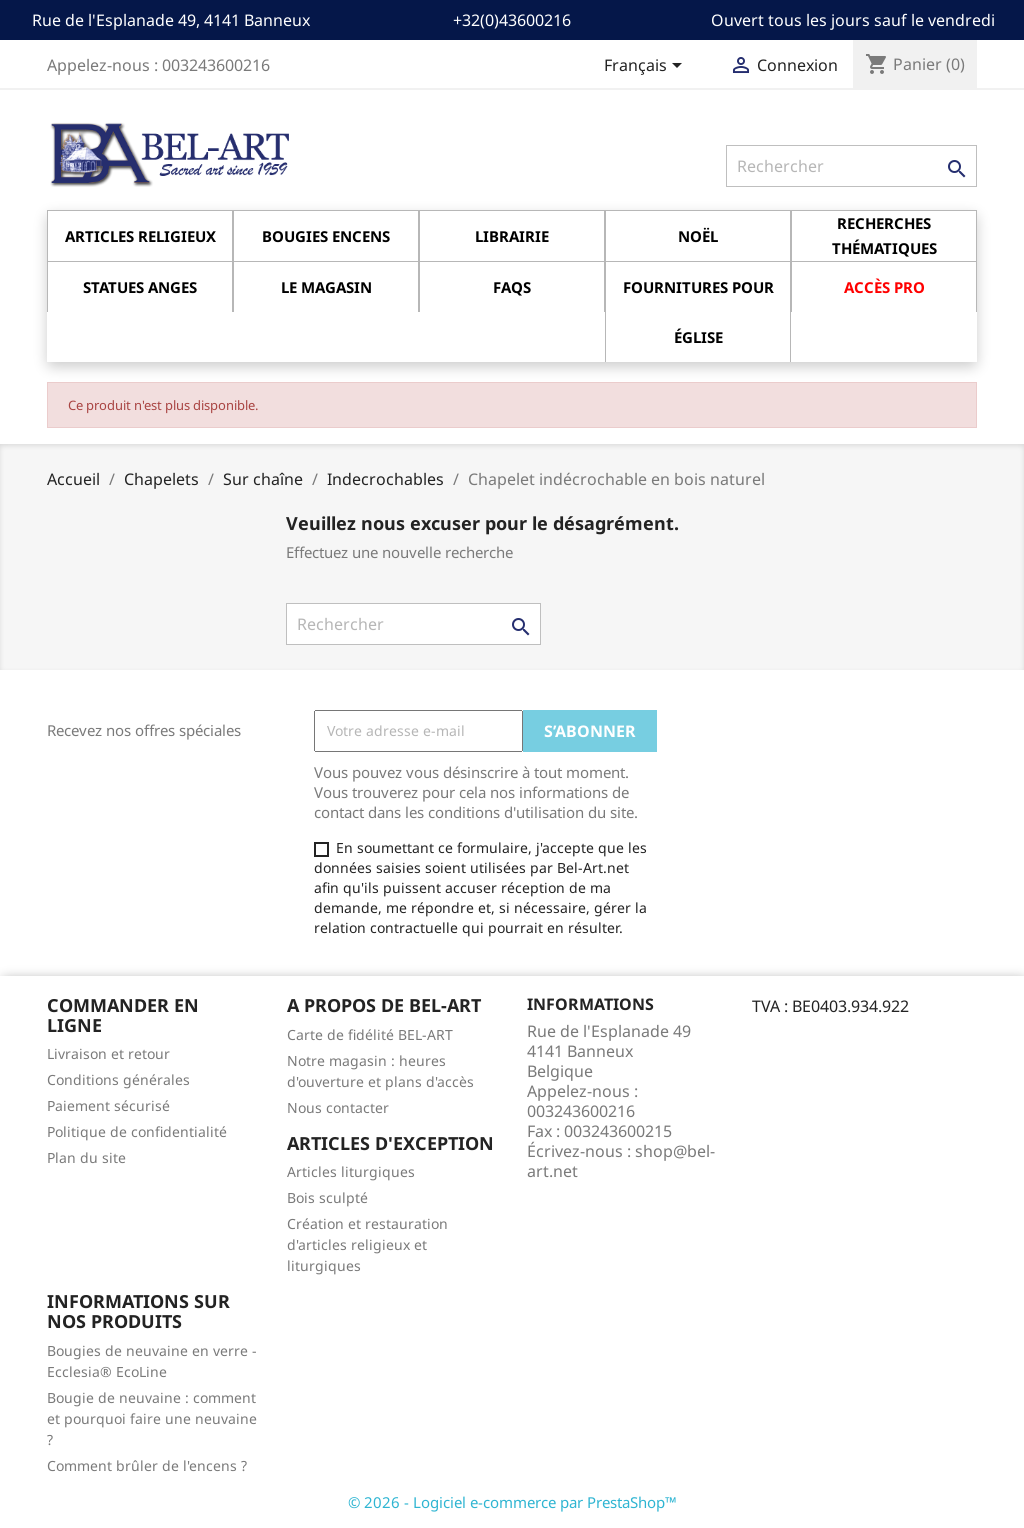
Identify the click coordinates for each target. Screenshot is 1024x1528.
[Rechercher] (851, 166)
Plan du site (86, 1157)
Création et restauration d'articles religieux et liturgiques (367, 1244)
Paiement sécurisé (108, 1105)
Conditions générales (118, 1079)
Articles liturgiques (351, 1171)
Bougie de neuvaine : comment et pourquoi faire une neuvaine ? (152, 1418)
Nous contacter (338, 1107)
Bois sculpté (327, 1197)
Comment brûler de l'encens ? (147, 1465)
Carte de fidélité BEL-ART (370, 1034)
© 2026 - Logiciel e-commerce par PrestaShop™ (512, 1502)
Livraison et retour (108, 1053)
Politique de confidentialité (137, 1131)
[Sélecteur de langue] (646, 67)
